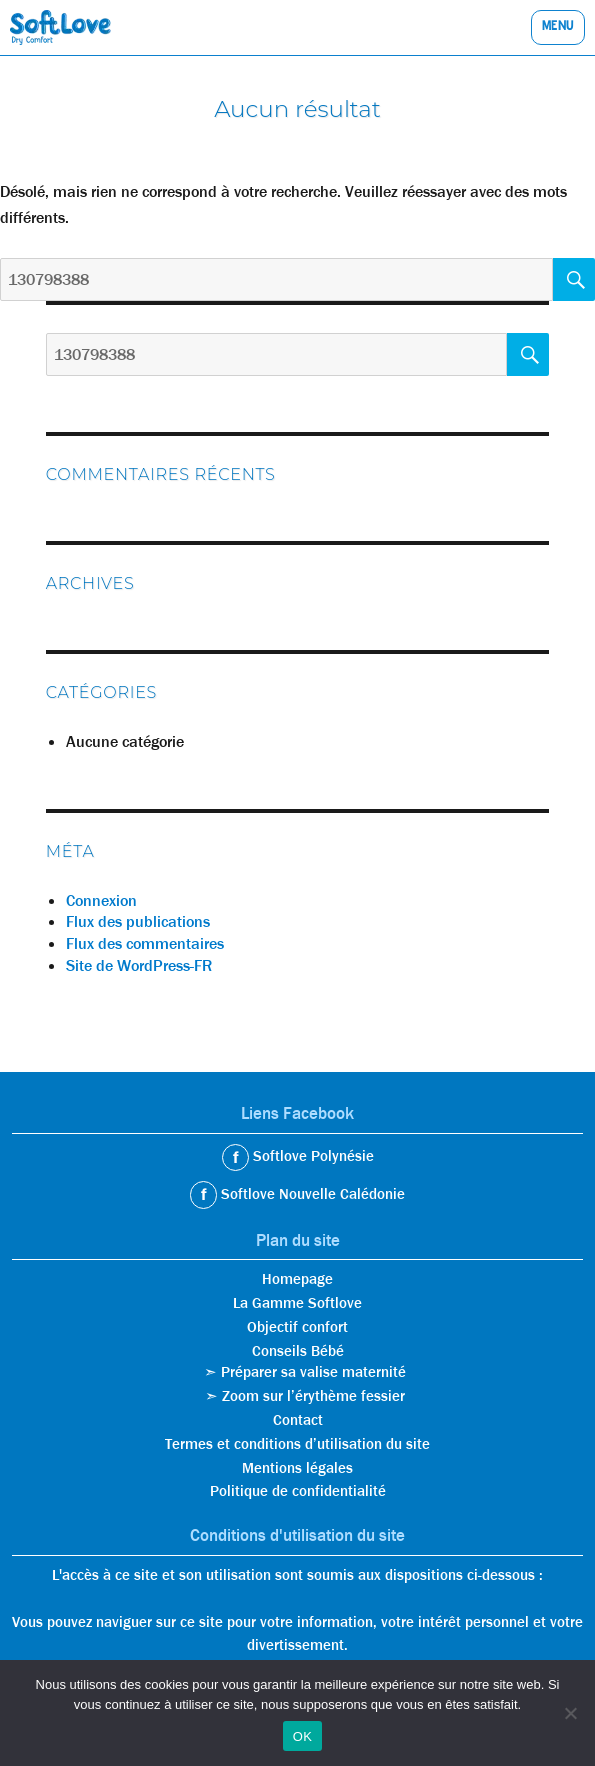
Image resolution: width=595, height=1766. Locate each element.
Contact (298, 1420)
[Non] (570, 1713)
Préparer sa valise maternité (313, 1372)
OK (302, 1736)
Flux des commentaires (145, 943)
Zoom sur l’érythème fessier (313, 1396)
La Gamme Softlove (297, 1303)
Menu (558, 27)
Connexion (101, 900)
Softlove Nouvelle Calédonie (311, 1194)
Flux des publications (138, 921)
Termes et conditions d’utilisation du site (297, 1444)
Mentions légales (297, 1468)
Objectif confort (297, 1327)
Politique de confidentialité (298, 1491)
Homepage (297, 1279)
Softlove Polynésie (311, 1156)
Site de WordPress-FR (139, 965)
